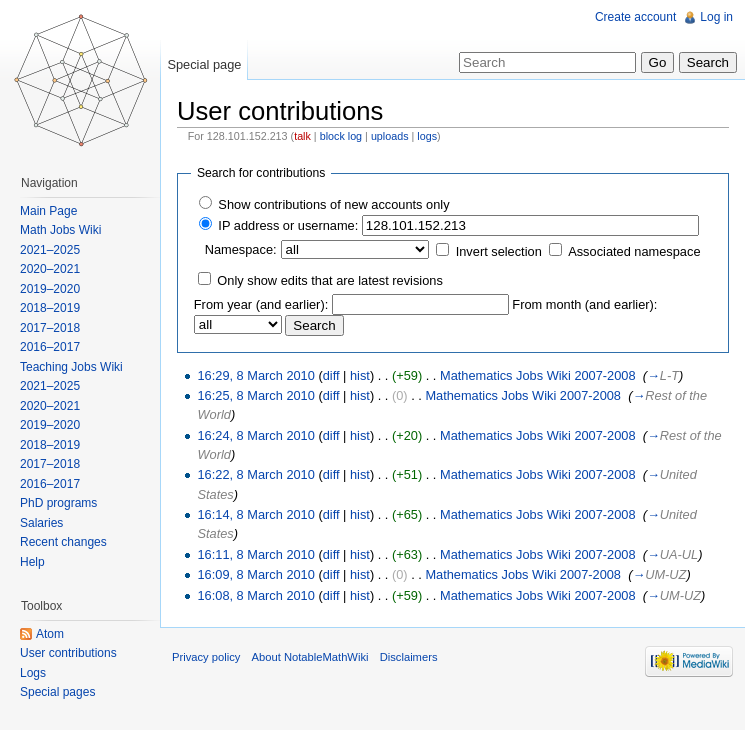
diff (331, 375)
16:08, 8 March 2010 (255, 595)
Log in (716, 17)
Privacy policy (206, 657)
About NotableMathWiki (310, 657)
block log (341, 136)
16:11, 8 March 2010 (255, 554)
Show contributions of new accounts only (333, 204)
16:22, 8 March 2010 (255, 474)
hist (360, 375)
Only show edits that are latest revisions (329, 280)
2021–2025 (50, 250)
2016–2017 (50, 347)
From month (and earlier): (584, 304)
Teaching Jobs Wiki (71, 367)
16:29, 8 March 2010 (255, 375)
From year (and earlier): (261, 304)
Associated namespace (634, 251)
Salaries (41, 523)
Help (32, 562)
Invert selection (499, 251)
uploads (390, 136)
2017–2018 (50, 328)
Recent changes (63, 542)
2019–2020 (50, 289)
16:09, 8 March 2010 (255, 574)
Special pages (57, 692)
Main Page (48, 211)
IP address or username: (288, 225)
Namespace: (241, 249)
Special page (204, 64)
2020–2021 (50, 269)
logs (427, 136)
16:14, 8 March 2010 (255, 514)
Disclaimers (409, 657)
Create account (635, 17)
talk (302, 136)
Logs (33, 673)
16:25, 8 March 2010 (255, 395)
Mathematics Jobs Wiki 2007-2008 (538, 375)
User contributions (68, 653)
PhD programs (58, 503)
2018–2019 (50, 308)
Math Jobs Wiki (60, 230)
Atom (50, 634)
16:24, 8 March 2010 (255, 435)
